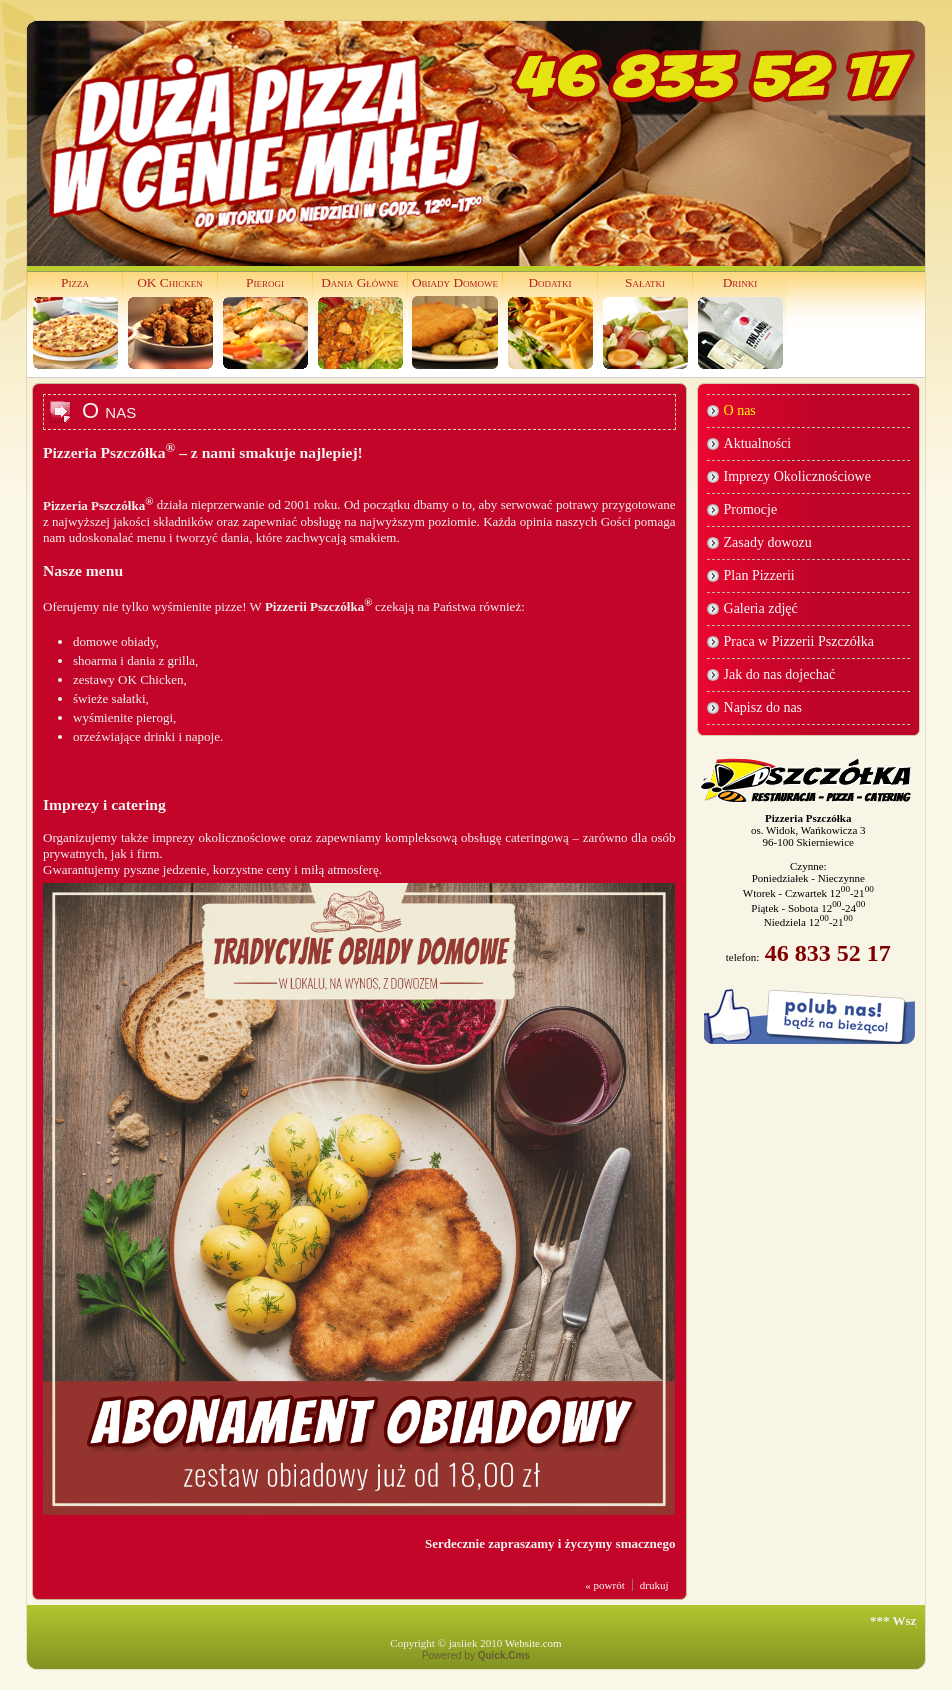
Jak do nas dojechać (780, 674)
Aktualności (758, 443)
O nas (740, 410)
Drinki (740, 282)
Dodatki (549, 282)
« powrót (604, 1585)
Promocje (751, 509)
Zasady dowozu (768, 542)
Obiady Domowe (455, 282)
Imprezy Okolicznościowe (797, 476)
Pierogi (265, 282)
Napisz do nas (763, 707)
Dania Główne (360, 282)
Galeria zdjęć (761, 608)
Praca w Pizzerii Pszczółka (799, 641)
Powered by (476, 1655)
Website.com (533, 1643)
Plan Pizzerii (759, 575)
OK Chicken (170, 282)
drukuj (654, 1585)
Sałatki (645, 282)
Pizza (75, 282)
